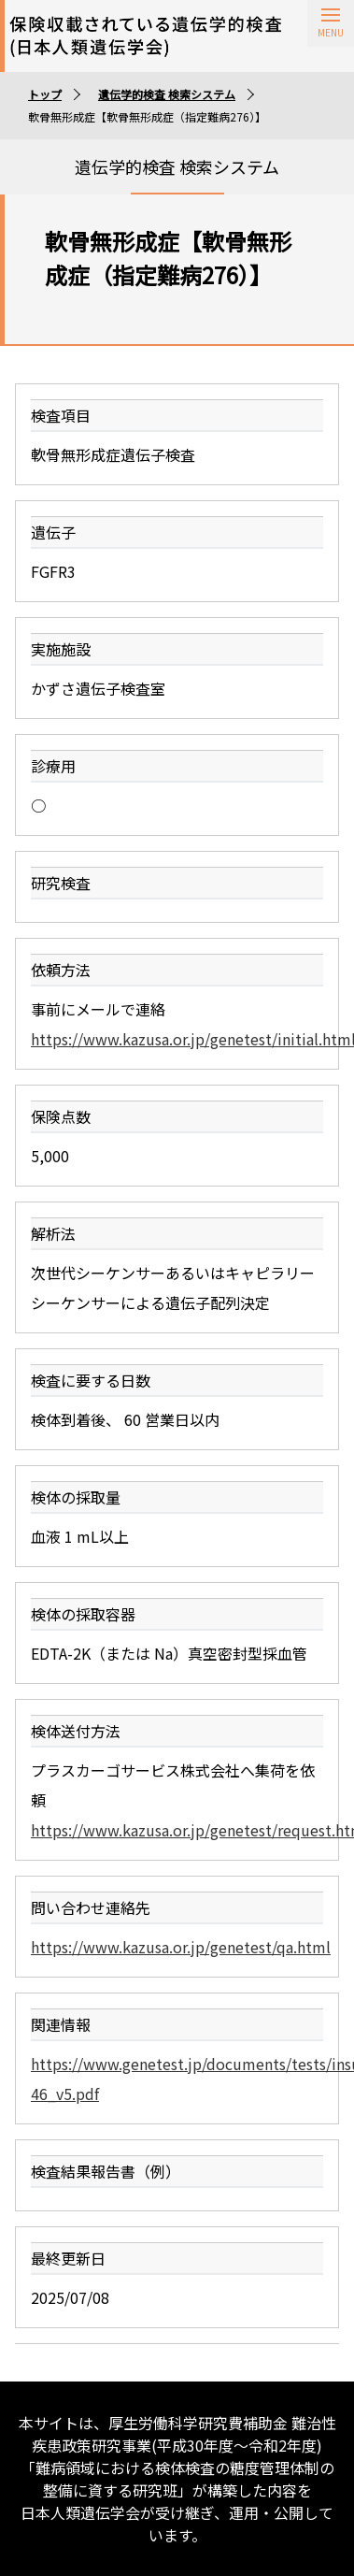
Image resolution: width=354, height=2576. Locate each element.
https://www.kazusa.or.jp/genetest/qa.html (181, 1947)
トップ (45, 94)
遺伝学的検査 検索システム (166, 94)
